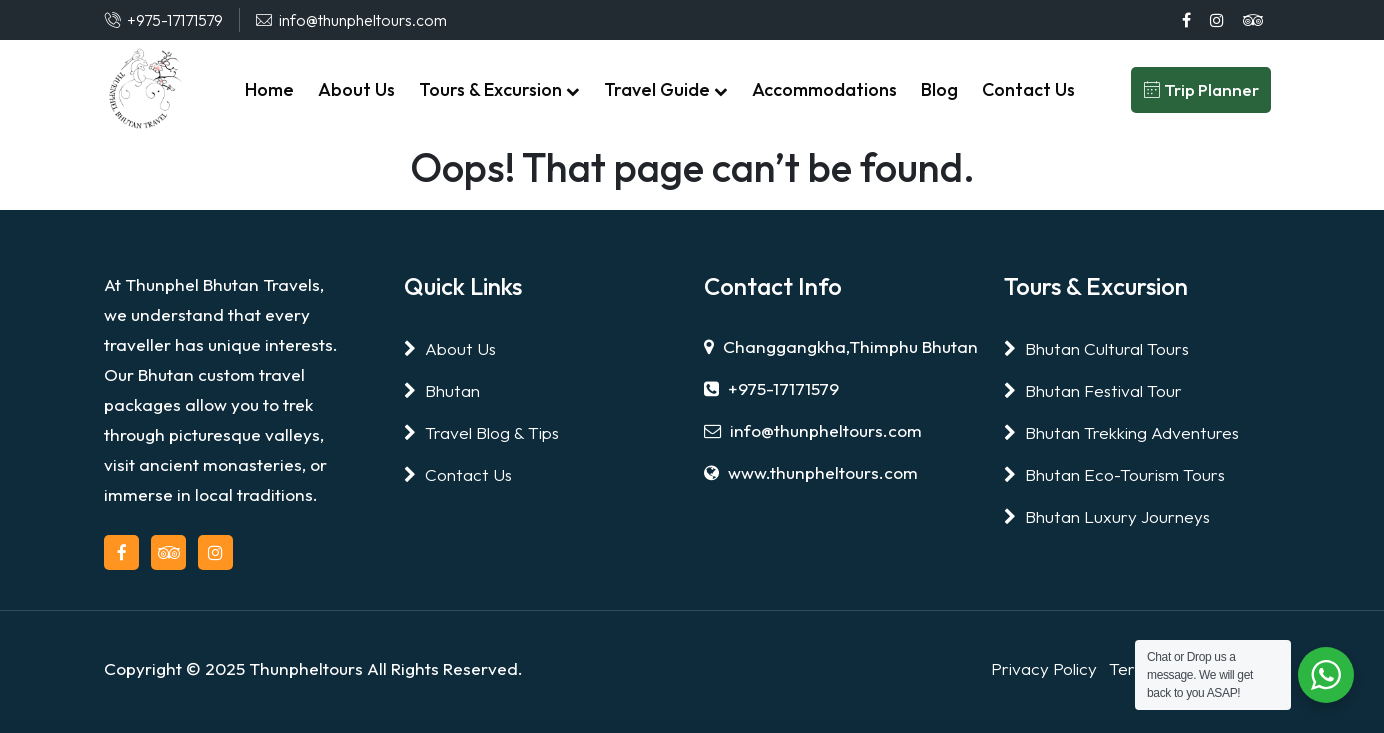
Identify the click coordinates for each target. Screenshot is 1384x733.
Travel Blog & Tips (481, 432)
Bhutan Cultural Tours (1096, 348)
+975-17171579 (771, 388)
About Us (450, 348)
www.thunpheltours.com (811, 472)
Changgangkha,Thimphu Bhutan (841, 346)
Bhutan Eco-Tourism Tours (1114, 474)
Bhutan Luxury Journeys (1107, 516)
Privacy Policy (1044, 668)
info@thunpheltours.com (813, 430)
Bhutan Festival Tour (1093, 390)
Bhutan (442, 390)
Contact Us (458, 474)
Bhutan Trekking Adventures (1121, 432)
